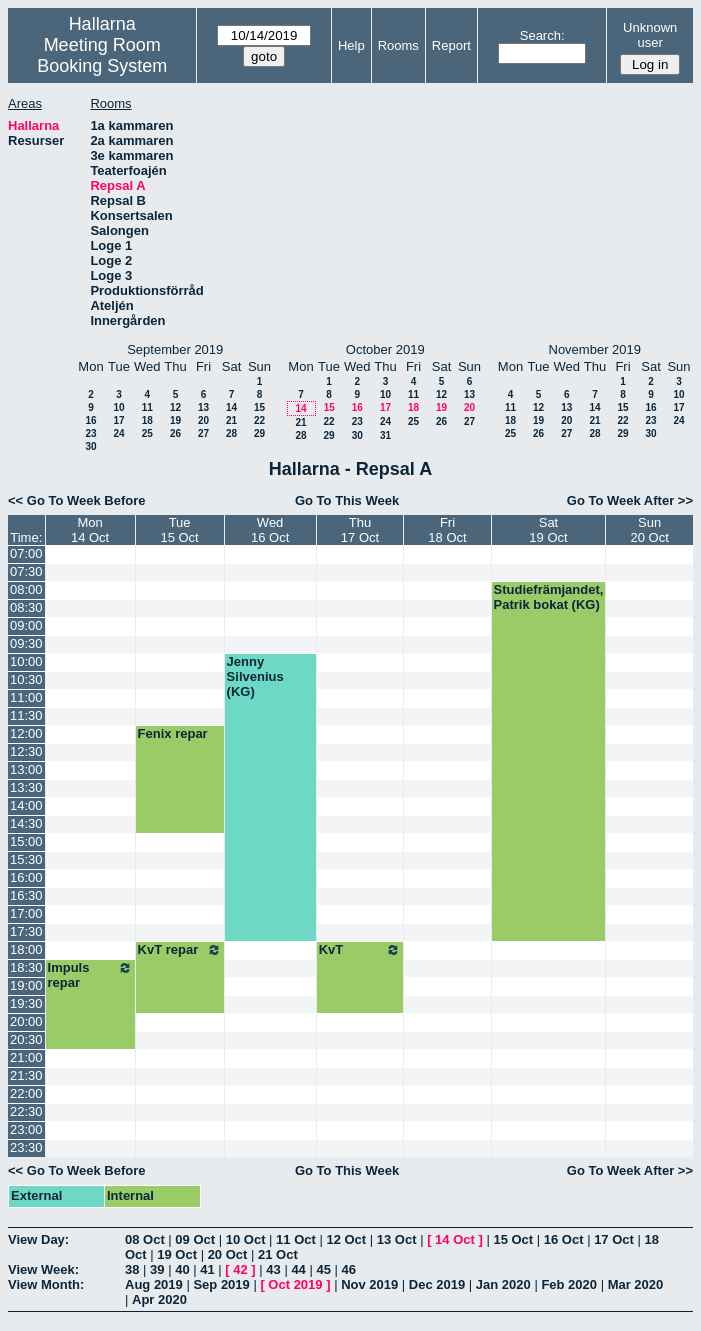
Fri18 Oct (447, 530)
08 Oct (145, 1239)
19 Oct (177, 1254)
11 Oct (296, 1239)
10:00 (26, 661)
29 (259, 433)
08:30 (26, 607)
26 (175, 433)
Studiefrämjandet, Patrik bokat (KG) (549, 597)
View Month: (46, 1284)
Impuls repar (90, 975)
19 (175, 420)
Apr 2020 (159, 1299)
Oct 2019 (295, 1284)
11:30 (26, 715)
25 (147, 433)
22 (259, 420)
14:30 (26, 823)
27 (203, 433)
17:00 (26, 913)
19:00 (26, 985)
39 (157, 1269)
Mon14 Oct (90, 530)
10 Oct (246, 1239)
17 (118, 420)
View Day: (38, 1239)
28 (231, 433)
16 (90, 420)
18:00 (26, 949)
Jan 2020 (503, 1284)
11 (147, 407)
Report (451, 45)
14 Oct (455, 1239)
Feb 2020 (569, 1284)
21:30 (26, 1075)
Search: (542, 35)
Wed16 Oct (270, 530)
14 (231, 407)
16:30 (26, 895)
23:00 (26, 1129)
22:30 (26, 1111)
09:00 (26, 625)
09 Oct (195, 1239)
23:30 (26, 1147)
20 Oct (228, 1254)
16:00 (26, 877)
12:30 (26, 751)
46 (349, 1269)
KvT (360, 950)
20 (203, 420)
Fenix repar (173, 733)
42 (240, 1269)
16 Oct (564, 1239)
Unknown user (650, 35)
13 (203, 407)
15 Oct (513, 1239)
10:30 (26, 679)
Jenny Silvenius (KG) (255, 676)
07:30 (26, 571)
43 (273, 1269)
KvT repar (180, 950)
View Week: (43, 1269)
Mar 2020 (636, 1284)
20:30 (26, 1039)
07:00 (26, 553)
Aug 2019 (154, 1284)
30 (90, 446)
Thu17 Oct (360, 530)
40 (182, 1269)
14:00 (26, 805)
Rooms (398, 45)
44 (298, 1269)
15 (259, 407)
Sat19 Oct (548, 530)
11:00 (26, 697)
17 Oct (614, 1239)
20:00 (26, 1021)
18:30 (26, 967)
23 (90, 433)
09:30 (26, 643)
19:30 (26, 1003)
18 (147, 420)
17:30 (26, 931)
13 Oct (397, 1239)
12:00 (26, 733)
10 (118, 407)
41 (207, 1269)
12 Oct (346, 1239)
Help (351, 45)
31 (385, 435)
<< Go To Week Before (77, 500)
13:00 (26, 769)
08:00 (26, 589)
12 (175, 407)
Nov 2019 (369, 1284)
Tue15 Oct (179, 530)
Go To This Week (347, 500)
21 (231, 420)
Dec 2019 (437, 1284)
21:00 (26, 1057)
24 (118, 433)
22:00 (26, 1093)
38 (132, 1269)
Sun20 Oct (650, 530)
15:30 (26, 859)
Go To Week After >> (630, 500)
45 (323, 1269)
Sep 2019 (221, 1284)
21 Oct (278, 1254)
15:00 (26, 841)
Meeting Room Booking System (102, 55)
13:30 (26, 787)
